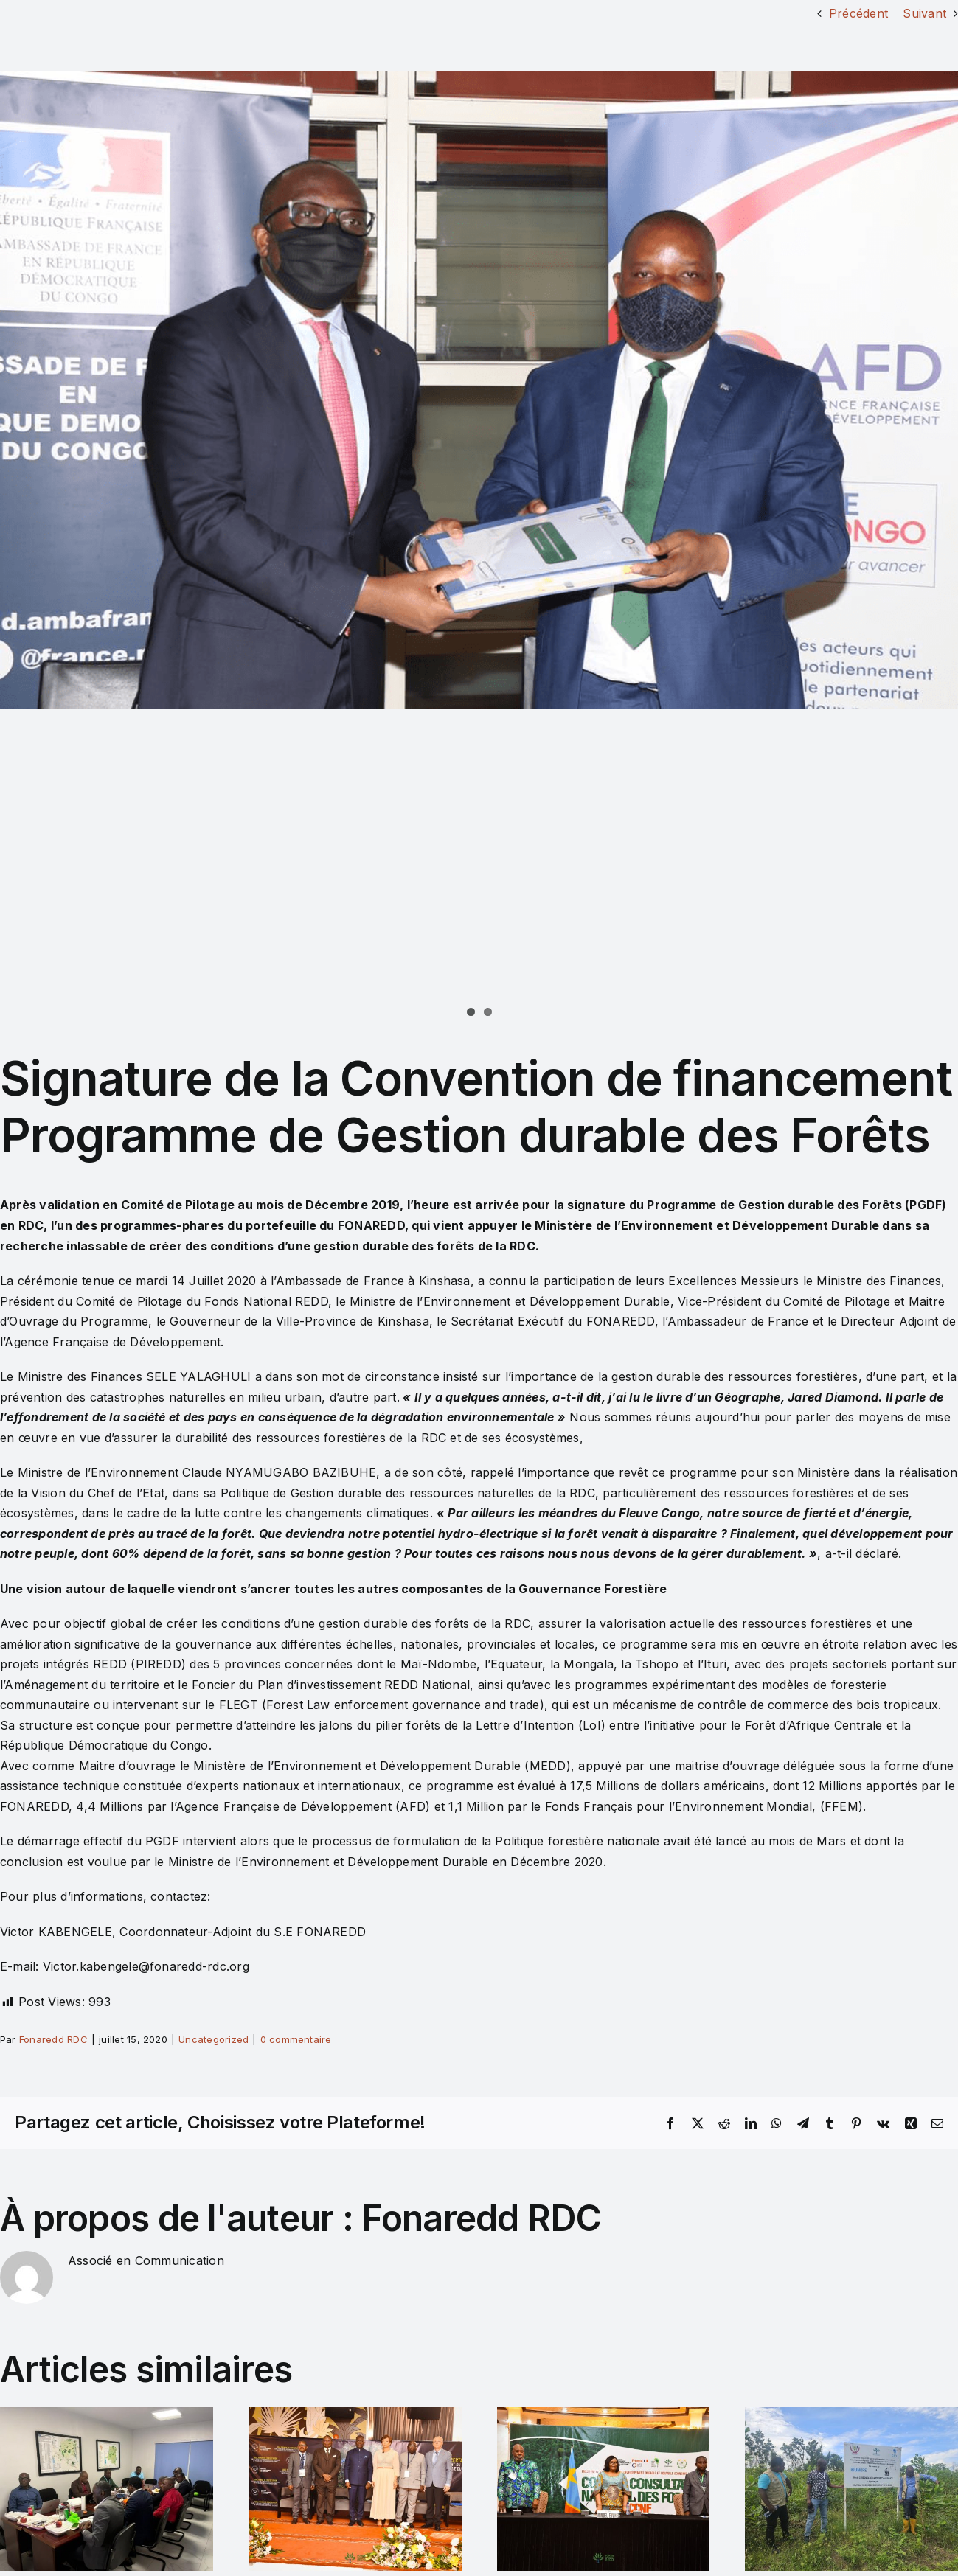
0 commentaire (296, 2039)
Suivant (924, 13)
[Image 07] (479, 390)
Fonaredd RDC (53, 2039)
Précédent (858, 13)
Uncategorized (213, 2039)
